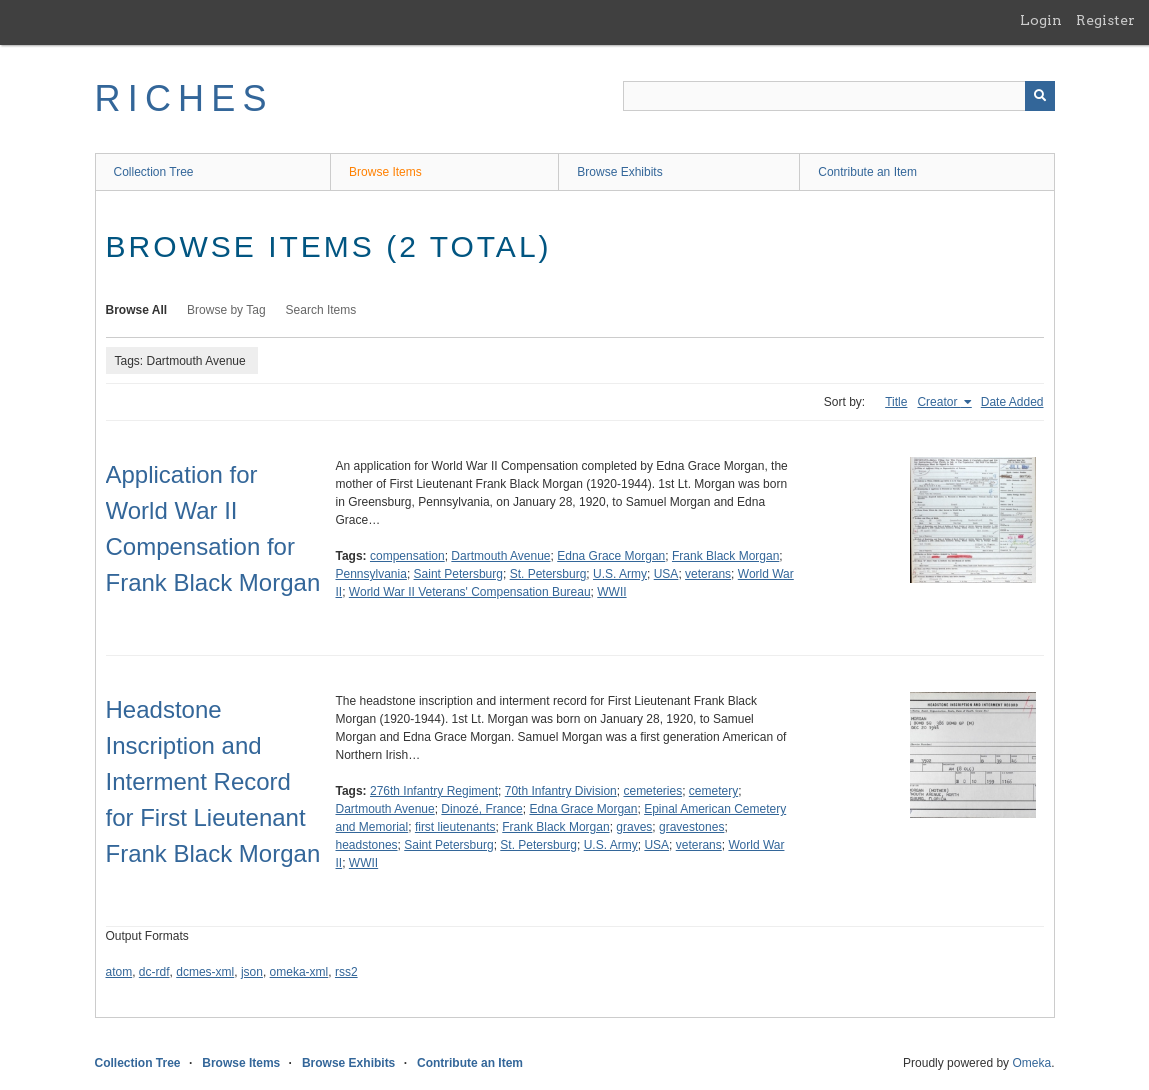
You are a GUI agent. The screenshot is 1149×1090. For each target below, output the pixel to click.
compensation (407, 556)
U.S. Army (620, 574)
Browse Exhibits (619, 172)
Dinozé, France (481, 809)
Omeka (1031, 1063)
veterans (708, 574)
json (252, 972)
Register (1105, 20)
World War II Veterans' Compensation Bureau (470, 592)
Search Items (321, 310)
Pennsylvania (371, 574)
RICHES (184, 98)
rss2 (346, 972)
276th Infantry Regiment (434, 791)
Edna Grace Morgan (611, 556)
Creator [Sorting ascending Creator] (938, 402)
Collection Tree (154, 172)
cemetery (713, 791)
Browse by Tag (226, 310)
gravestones (691, 827)
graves (634, 827)
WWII (611, 592)
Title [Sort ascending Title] (896, 402)
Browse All (137, 310)
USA (666, 574)
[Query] (839, 96)
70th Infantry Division (561, 791)
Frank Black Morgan (725, 556)
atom (119, 972)
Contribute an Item (867, 172)
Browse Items (385, 172)
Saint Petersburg (458, 574)
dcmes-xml (205, 972)
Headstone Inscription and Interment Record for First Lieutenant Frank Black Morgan (213, 781)
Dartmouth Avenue (500, 556)
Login (1041, 20)
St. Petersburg (548, 574)
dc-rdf (154, 972)
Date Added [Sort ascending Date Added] (1012, 402)
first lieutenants (455, 827)
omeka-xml (299, 972)
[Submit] (1040, 96)
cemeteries (652, 791)
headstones (367, 845)
